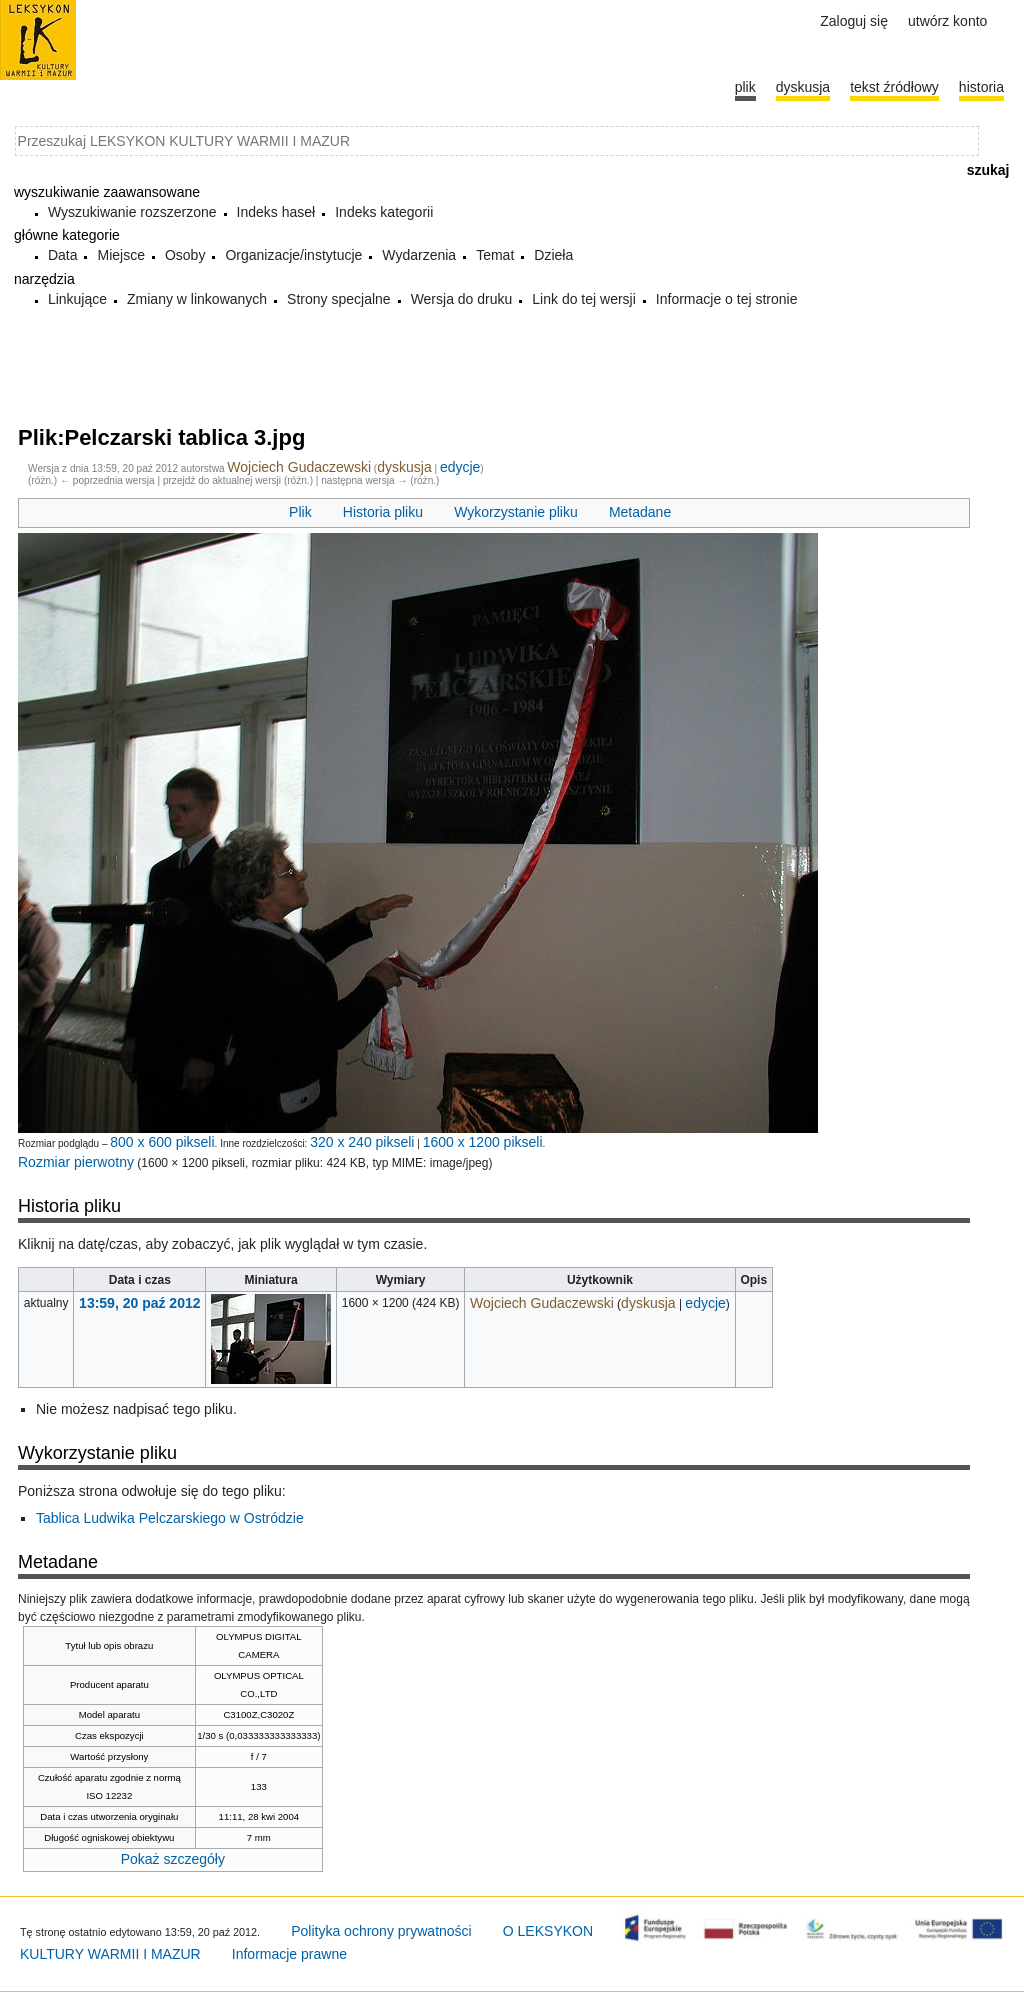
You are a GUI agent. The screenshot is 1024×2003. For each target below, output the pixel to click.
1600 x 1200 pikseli (483, 1142)
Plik (300, 512)
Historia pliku (383, 512)
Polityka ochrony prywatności (381, 1931)
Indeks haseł (276, 212)
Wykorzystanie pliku (516, 512)
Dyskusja (803, 87)
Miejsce (120, 255)
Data (63, 255)
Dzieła (553, 255)
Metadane (640, 512)
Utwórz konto (947, 21)
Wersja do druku (462, 299)
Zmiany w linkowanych (197, 299)
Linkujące (77, 299)
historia (981, 87)
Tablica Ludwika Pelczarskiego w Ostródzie (170, 1518)
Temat (495, 255)
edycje (460, 467)
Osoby (185, 255)
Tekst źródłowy (894, 87)
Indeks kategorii (384, 212)
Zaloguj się (854, 21)
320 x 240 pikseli (362, 1142)
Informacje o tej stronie (727, 299)
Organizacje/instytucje (293, 255)
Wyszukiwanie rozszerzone (132, 212)
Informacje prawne (289, 1954)
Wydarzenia (419, 255)
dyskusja (404, 467)
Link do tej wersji (584, 299)
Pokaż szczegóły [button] (173, 1859)
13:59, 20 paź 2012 (139, 1303)
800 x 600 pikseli (162, 1142)
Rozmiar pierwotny (76, 1162)
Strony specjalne (339, 299)
